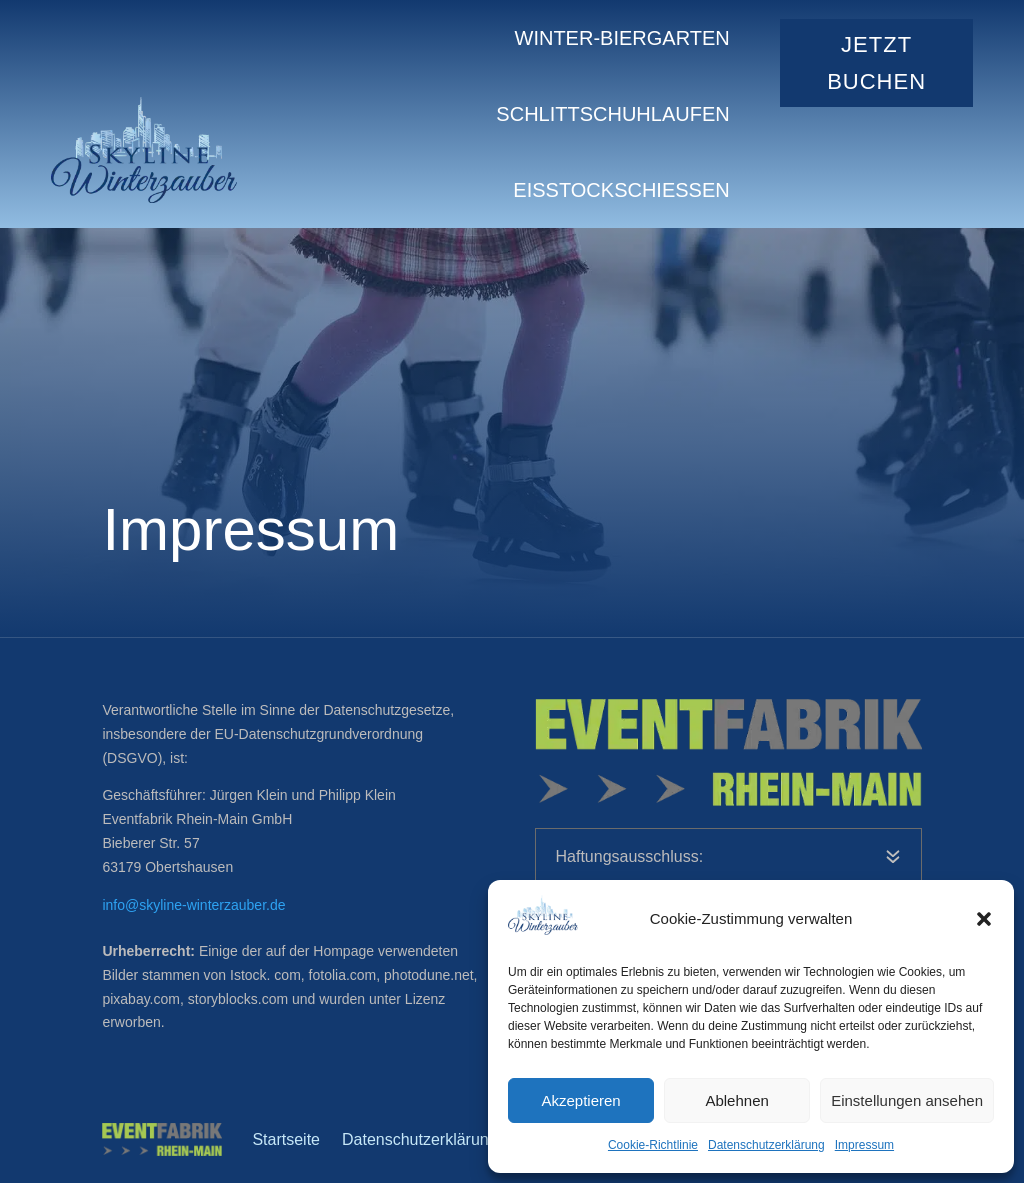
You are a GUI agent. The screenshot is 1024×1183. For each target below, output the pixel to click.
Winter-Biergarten (622, 38)
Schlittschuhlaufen (612, 114)
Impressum (864, 1145)
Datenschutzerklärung (766, 1145)
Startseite (286, 1139)
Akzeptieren (580, 1100)
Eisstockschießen (621, 190)
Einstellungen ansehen (907, 1100)
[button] (984, 919)
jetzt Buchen (876, 63)
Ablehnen (736, 1100)
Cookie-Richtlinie (653, 1145)
